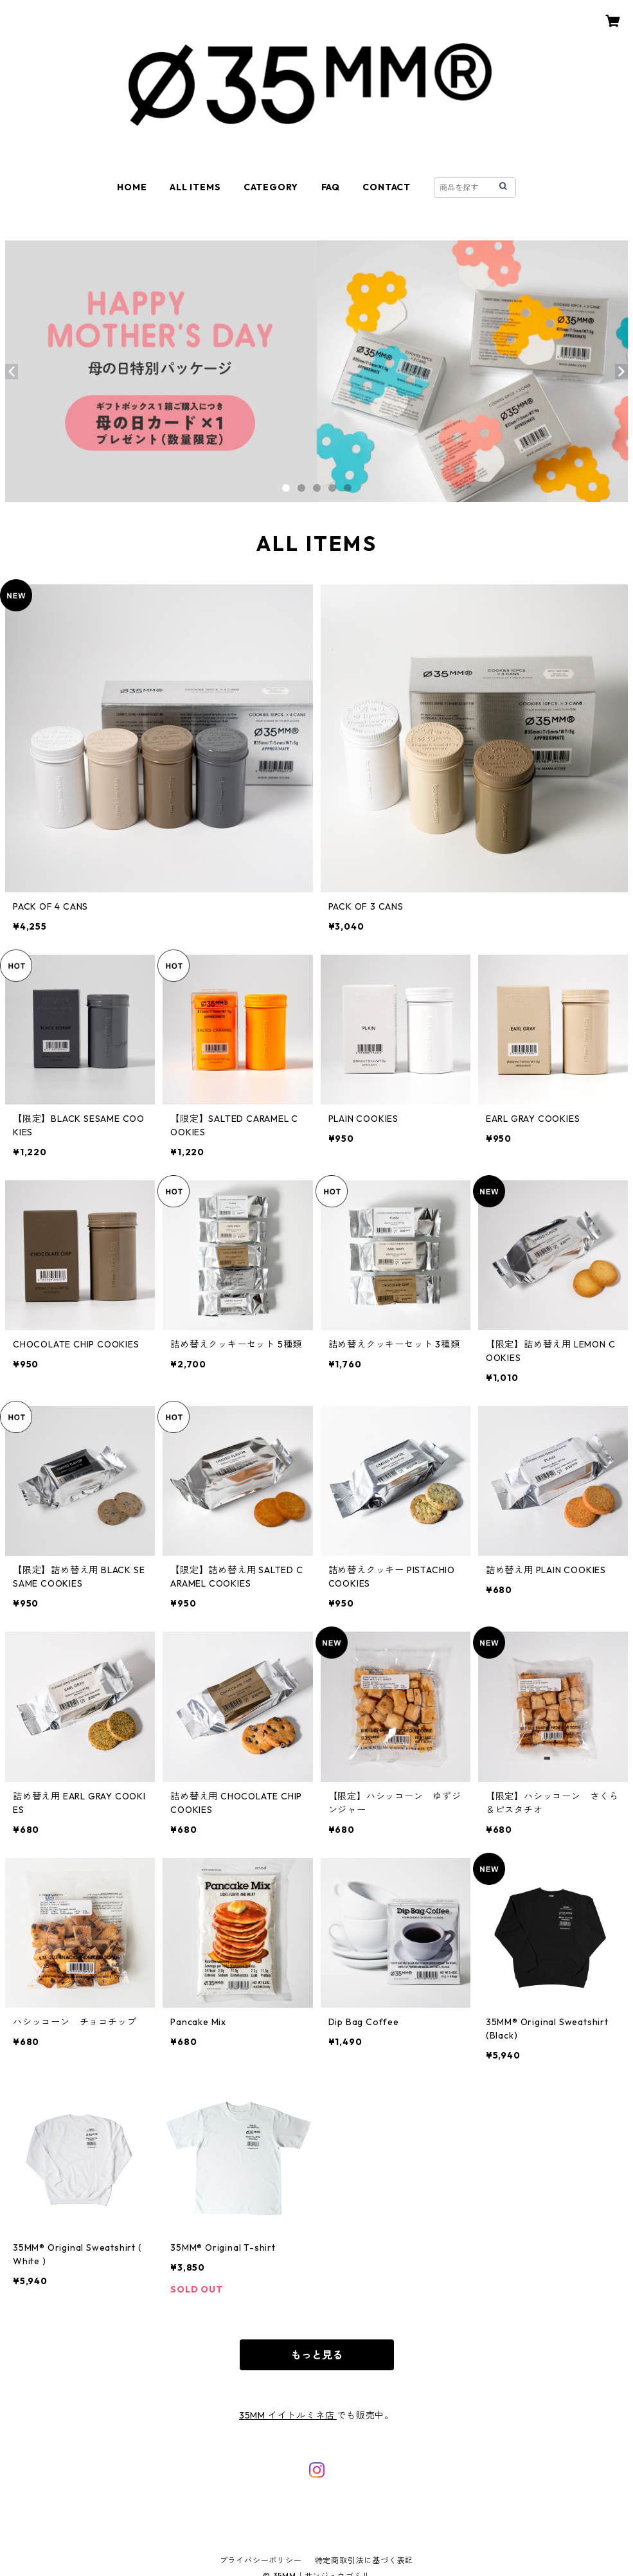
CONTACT (386, 187)
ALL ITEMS (195, 187)
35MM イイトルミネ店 (288, 2415)
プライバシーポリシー (261, 2560)
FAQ (330, 187)
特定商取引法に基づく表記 (364, 2560)
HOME (132, 187)
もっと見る (317, 2354)
